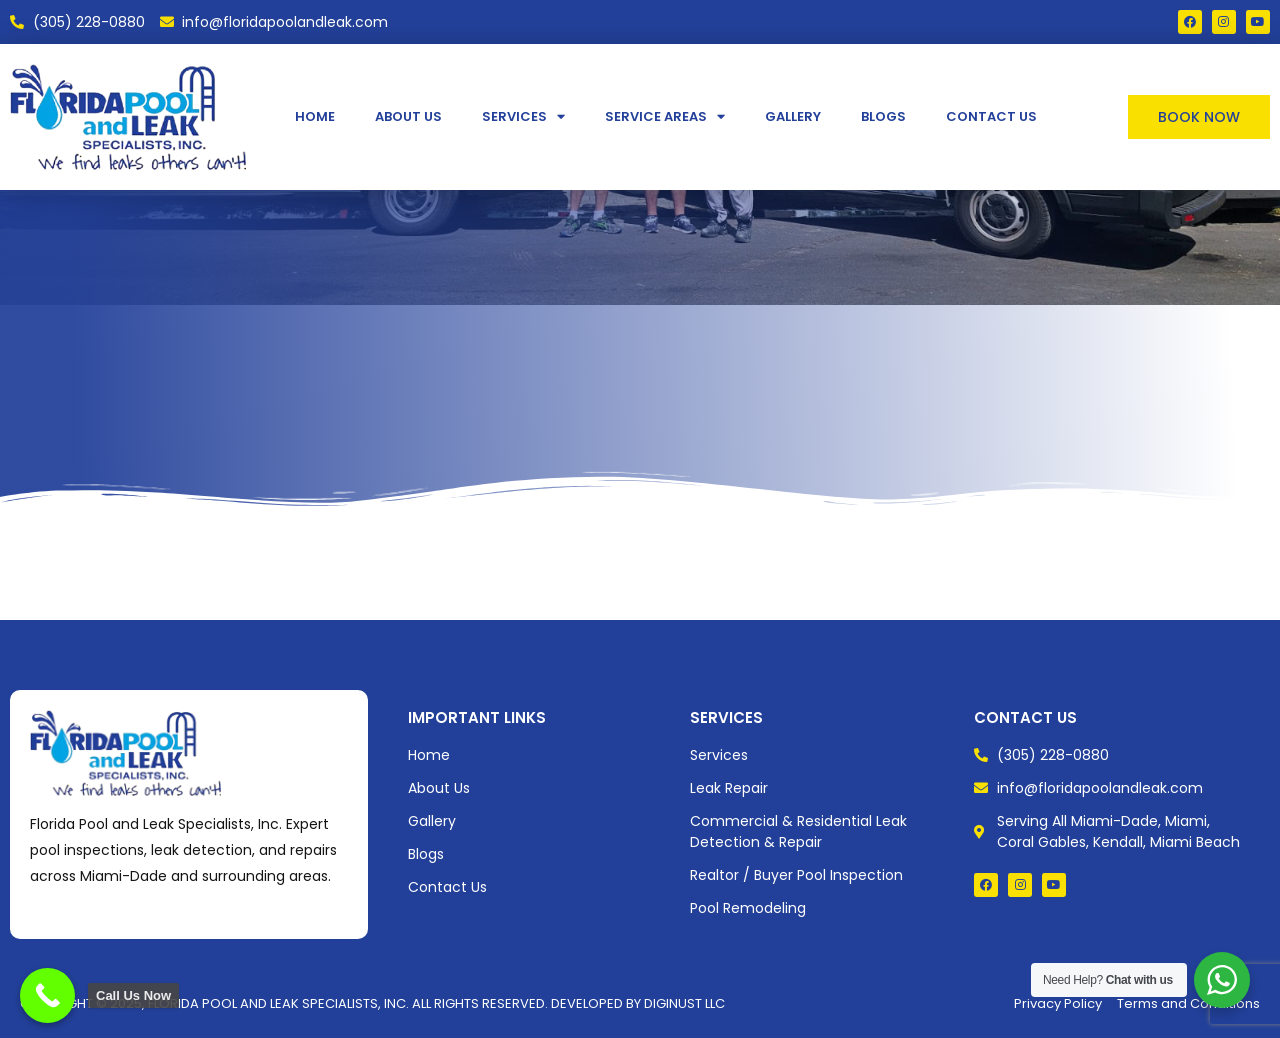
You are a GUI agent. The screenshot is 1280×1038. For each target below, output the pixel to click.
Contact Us (991, 116)
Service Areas (665, 116)
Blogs (883, 116)
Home (315, 116)
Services (523, 116)
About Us (408, 116)
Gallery (793, 116)
